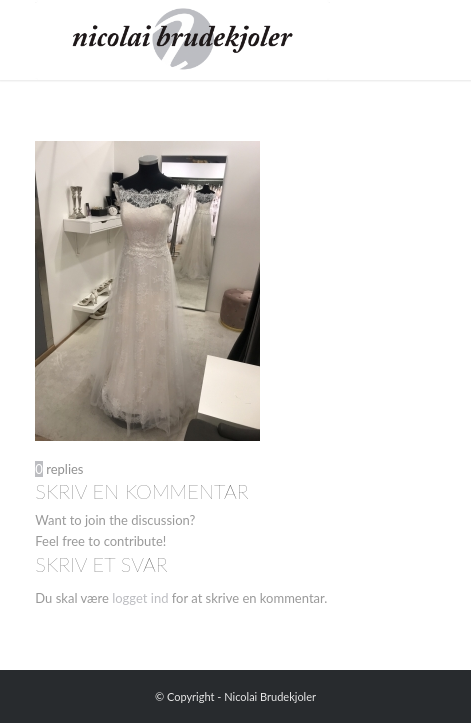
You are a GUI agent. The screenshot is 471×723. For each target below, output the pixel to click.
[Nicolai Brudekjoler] (195, 40)
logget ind (140, 598)
